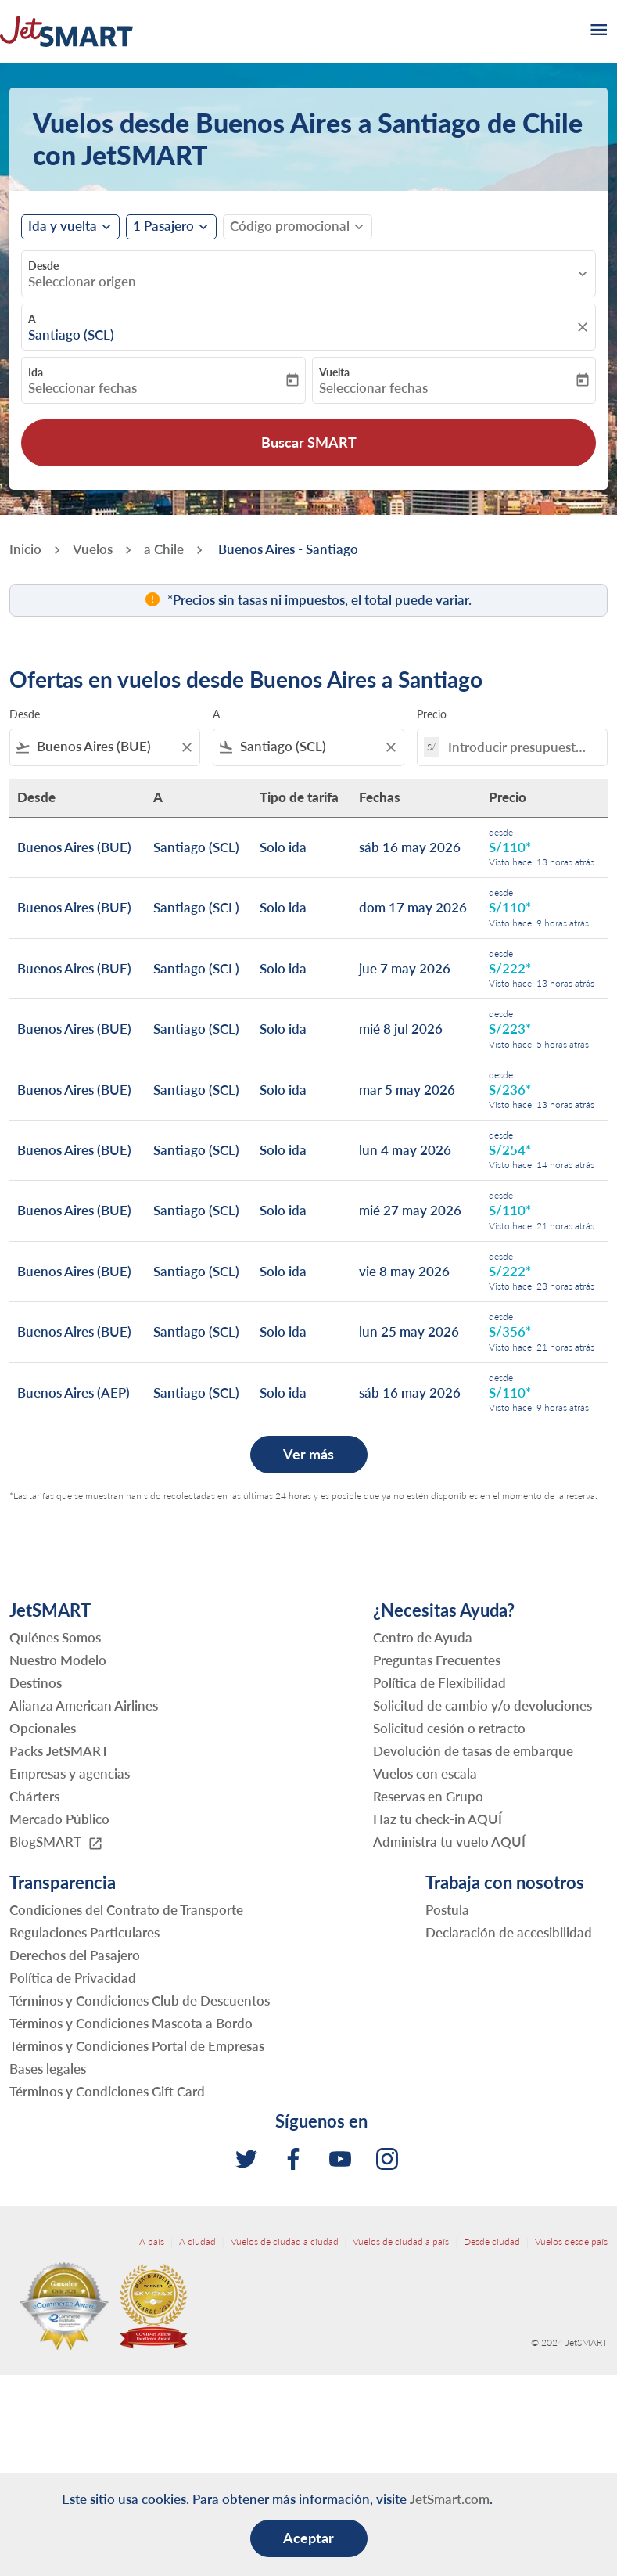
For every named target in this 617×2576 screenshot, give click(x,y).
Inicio (25, 549)
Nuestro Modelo (57, 1660)
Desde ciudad (492, 2241)
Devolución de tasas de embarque (473, 1751)
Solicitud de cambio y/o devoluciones (482, 1705)
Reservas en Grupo (428, 1796)
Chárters (34, 1796)
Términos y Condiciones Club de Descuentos (139, 2000)
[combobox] (105, 746)
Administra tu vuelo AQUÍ (449, 1841)
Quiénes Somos (55, 1637)
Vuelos (93, 549)
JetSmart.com (450, 2499)
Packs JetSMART (59, 1751)
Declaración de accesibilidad (508, 1932)
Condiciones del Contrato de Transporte (126, 1909)
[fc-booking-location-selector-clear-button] (585, 327)
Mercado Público (59, 1819)
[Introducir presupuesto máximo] (519, 747)
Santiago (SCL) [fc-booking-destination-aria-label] (71, 335)
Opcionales (42, 1728)
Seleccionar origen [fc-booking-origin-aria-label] (82, 282)
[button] (171, 226)
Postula (447, 1909)
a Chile (164, 549)
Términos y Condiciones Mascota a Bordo (131, 2023)
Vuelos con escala (425, 1773)
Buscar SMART (309, 442)
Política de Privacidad (72, 1978)
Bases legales (47, 2068)
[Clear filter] (186, 747)
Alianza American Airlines (83, 1705)
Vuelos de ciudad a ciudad (285, 2241)
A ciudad (197, 2241)
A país (151, 2241)
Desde (43, 265)
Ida (35, 372)
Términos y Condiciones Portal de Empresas (136, 2046)
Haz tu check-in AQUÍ (437, 1819)
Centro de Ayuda (422, 1637)
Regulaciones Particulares (84, 1932)
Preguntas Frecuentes (436, 1660)
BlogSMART (56, 1842)
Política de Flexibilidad (439, 1683)
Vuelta (334, 372)
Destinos (35, 1683)
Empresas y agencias (69, 1773)
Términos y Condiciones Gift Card (107, 2091)
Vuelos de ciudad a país (401, 2241)
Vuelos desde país (571, 2241)
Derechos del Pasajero (74, 1955)
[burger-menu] (597, 31)
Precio (432, 714)
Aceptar (308, 2537)
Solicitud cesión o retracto (449, 1728)
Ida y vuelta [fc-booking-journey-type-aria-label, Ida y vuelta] (62, 226)
